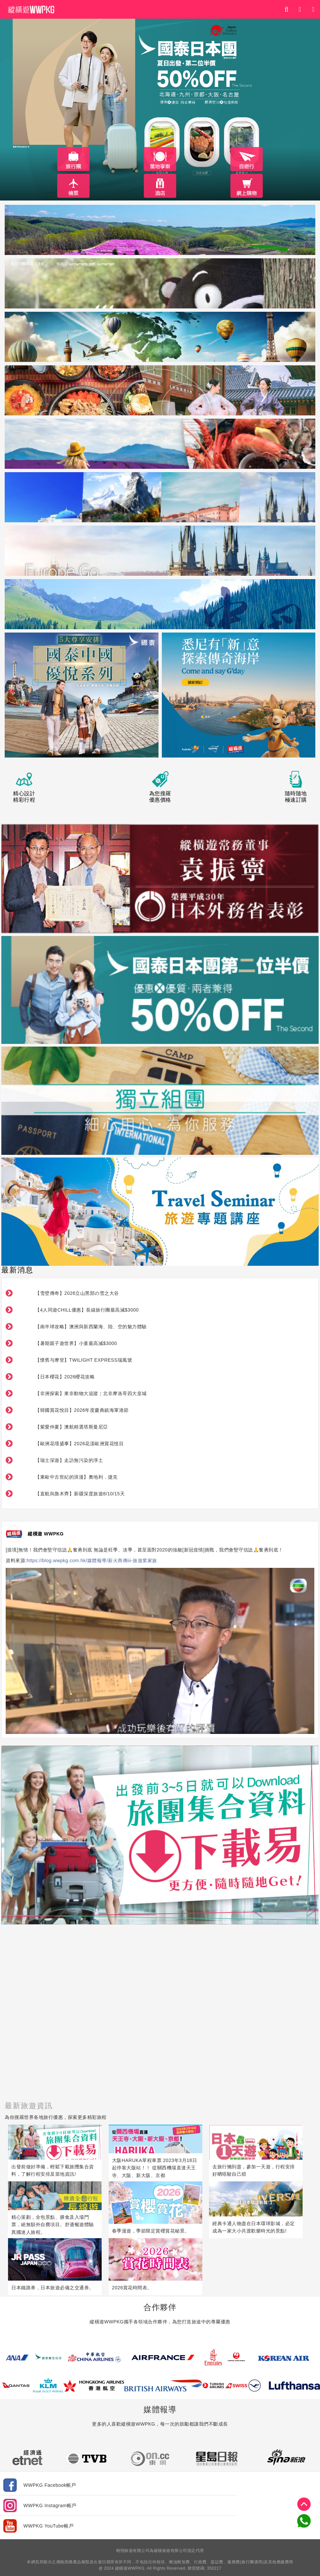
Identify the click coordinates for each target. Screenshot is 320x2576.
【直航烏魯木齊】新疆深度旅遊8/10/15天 (80, 1493)
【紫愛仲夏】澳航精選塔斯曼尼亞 (71, 1427)
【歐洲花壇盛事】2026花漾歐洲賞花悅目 (79, 1443)
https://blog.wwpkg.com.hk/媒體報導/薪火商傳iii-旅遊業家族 (92, 1560)
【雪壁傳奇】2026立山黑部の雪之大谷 (77, 1293)
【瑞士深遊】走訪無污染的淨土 (69, 1460)
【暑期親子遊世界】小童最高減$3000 (76, 1343)
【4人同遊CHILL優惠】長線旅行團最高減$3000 (86, 1310)
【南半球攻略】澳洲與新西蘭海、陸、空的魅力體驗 (91, 1326)
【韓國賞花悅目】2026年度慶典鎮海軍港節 (82, 1410)
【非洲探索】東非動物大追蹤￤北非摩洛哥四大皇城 (91, 1393)
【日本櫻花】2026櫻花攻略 (65, 1376)
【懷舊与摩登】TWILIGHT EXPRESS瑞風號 (83, 1360)
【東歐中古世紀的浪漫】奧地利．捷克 (76, 1477)
